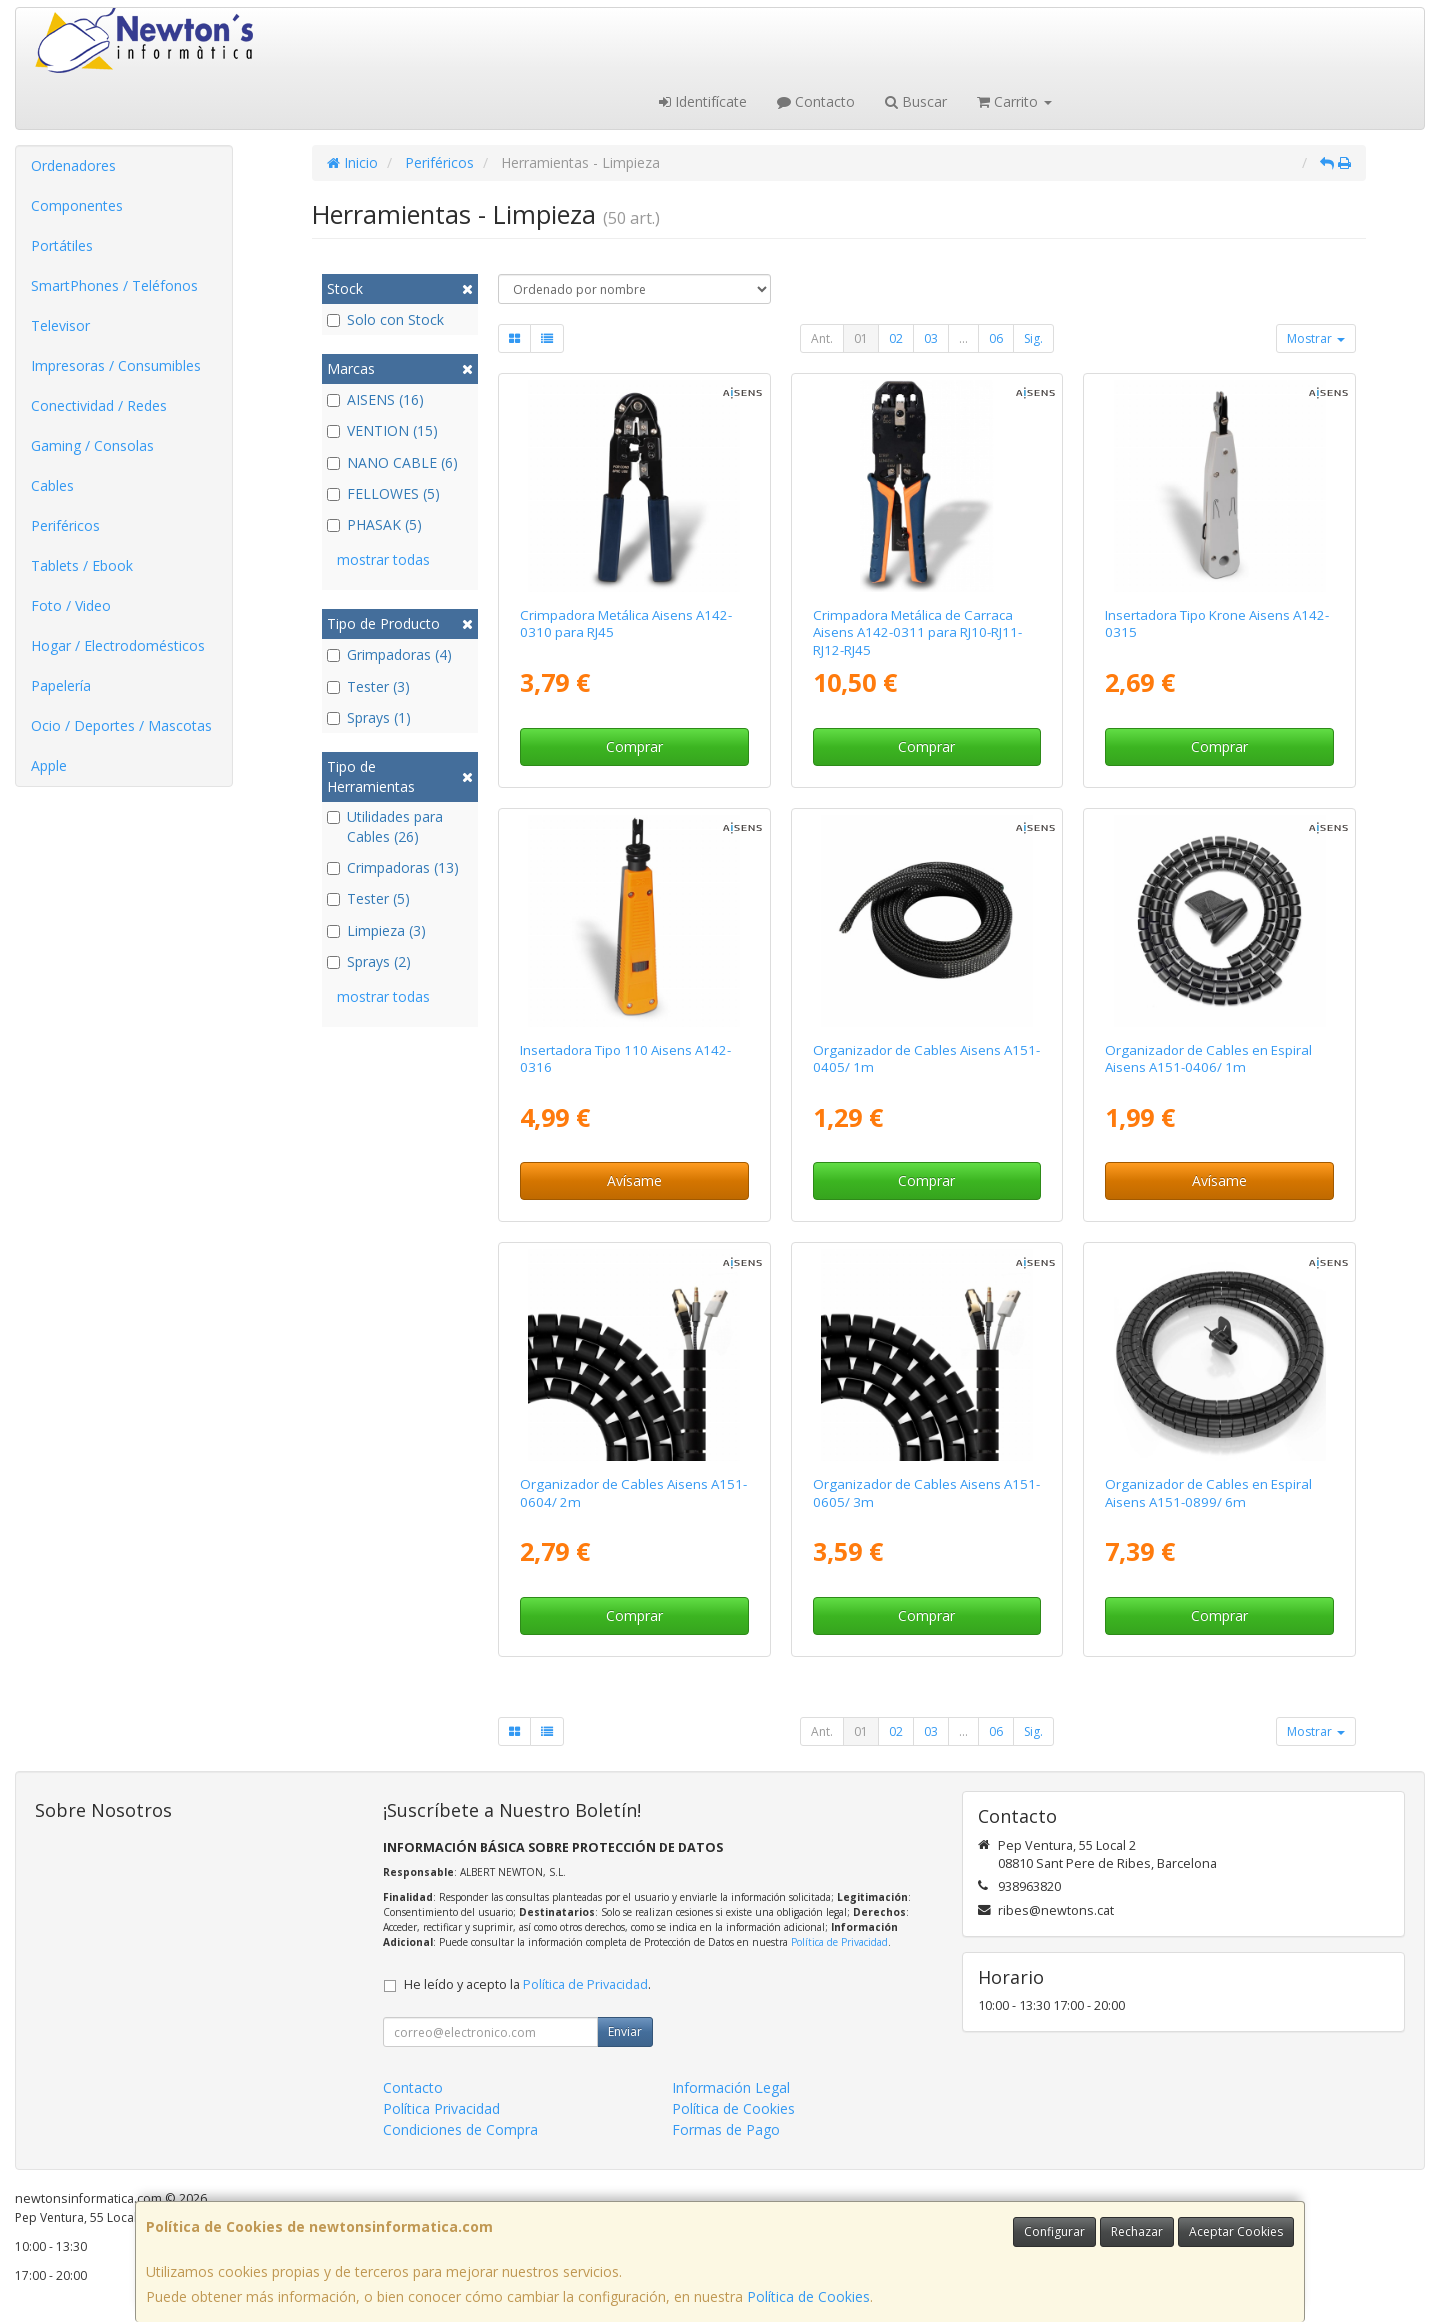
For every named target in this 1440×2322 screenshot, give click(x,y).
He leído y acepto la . (527, 1984)
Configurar (1054, 2231)
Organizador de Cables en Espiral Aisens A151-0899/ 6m (1208, 1492)
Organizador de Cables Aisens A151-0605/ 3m (926, 1492)
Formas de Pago (726, 2129)
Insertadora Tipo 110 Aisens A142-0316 (625, 1058)
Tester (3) (368, 686)
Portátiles (62, 245)
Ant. (822, 338)
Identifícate (703, 101)
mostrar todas (383, 559)
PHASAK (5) (374, 524)
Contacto (816, 101)
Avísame (634, 1180)
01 (861, 338)
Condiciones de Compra (460, 2129)
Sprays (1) (369, 717)
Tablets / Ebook (82, 565)
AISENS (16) (375, 399)
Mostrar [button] (1316, 338)
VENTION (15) (382, 430)
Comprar (634, 746)
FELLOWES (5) (383, 493)
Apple (49, 765)
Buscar (916, 101)
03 (931, 338)
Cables (52, 485)
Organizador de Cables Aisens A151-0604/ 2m (633, 1492)
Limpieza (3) (376, 930)
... (963, 338)
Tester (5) (368, 898)
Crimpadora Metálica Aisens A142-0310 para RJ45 (626, 623)
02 (896, 338)
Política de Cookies (808, 2296)
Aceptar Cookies (1236, 2231)
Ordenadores (73, 165)
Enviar (625, 2031)
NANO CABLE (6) (392, 462)
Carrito (1014, 101)
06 (996, 338)
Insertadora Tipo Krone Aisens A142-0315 (1217, 623)
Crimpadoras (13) (393, 867)
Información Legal (731, 2087)
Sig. (1033, 338)
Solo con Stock (385, 319)
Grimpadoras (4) (389, 654)
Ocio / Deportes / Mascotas (121, 725)
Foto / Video (71, 605)
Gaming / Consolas (92, 445)
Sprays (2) (369, 961)
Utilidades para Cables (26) (385, 826)
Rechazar (1137, 2231)
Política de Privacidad (839, 1942)
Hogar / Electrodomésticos (118, 645)
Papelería (61, 685)
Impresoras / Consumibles (116, 365)
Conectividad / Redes (99, 405)
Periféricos (65, 525)
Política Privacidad (441, 2108)
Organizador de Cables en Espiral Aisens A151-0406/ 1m (1208, 1058)
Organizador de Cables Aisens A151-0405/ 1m (926, 1058)
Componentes (77, 205)
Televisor (60, 325)
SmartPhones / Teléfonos (114, 285)
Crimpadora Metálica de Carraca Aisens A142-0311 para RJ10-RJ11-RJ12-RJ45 (917, 632)
